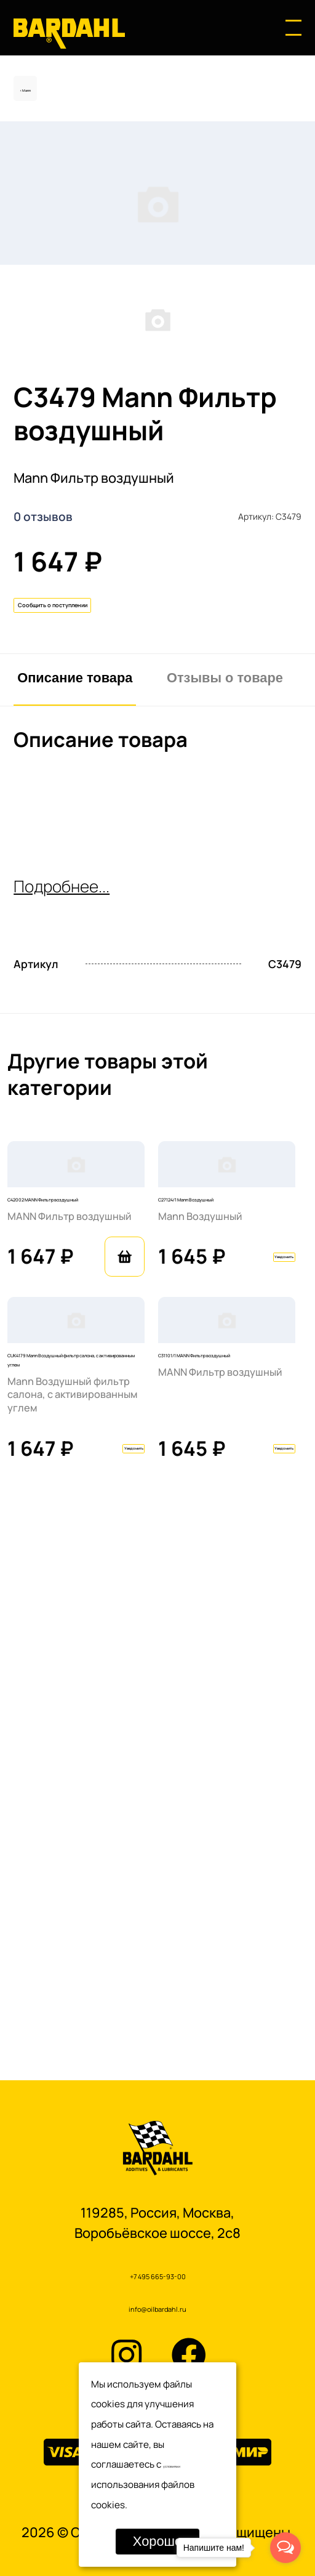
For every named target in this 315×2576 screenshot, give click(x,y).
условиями (187, 2464)
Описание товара (74, 895)
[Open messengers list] (285, 2547)
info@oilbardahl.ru (157, 2304)
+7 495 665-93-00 (157, 2263)
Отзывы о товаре (225, 895)
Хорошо (157, 2541)
